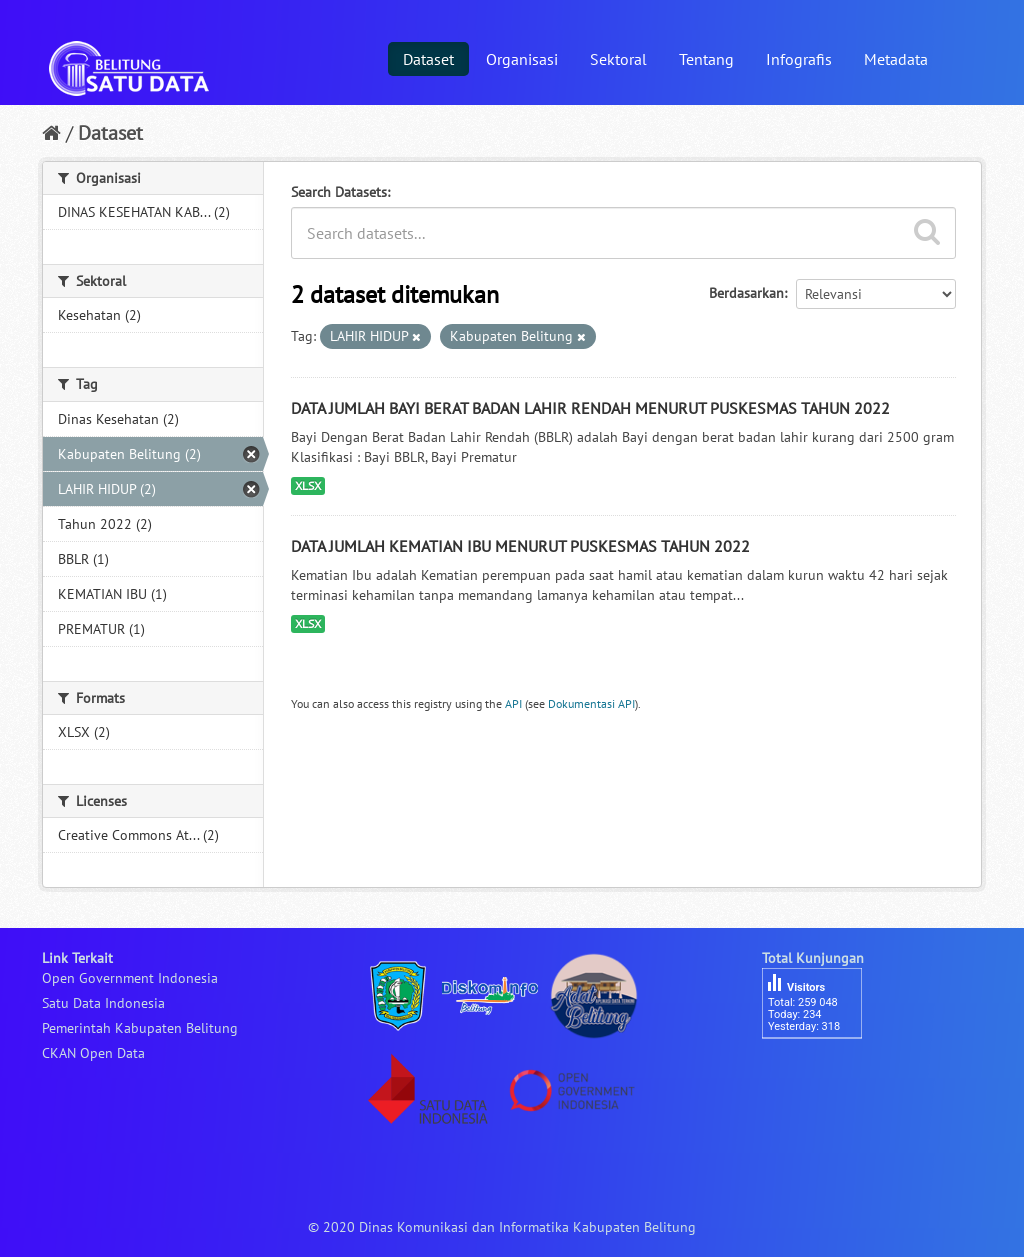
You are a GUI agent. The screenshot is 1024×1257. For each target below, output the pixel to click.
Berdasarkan (746, 293)
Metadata (896, 59)
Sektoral (618, 59)
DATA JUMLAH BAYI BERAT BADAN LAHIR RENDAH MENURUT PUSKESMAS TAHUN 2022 (590, 408)
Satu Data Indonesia (103, 1003)
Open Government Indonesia (130, 978)
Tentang (706, 59)
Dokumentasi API (591, 703)
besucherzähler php (822, 1073)
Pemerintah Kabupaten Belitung (140, 1028)
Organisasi (522, 59)
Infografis (799, 59)
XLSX (308, 485)
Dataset (428, 59)
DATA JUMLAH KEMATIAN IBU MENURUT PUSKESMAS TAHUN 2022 (520, 546)
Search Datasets (339, 192)
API (513, 703)
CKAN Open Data (93, 1053)
